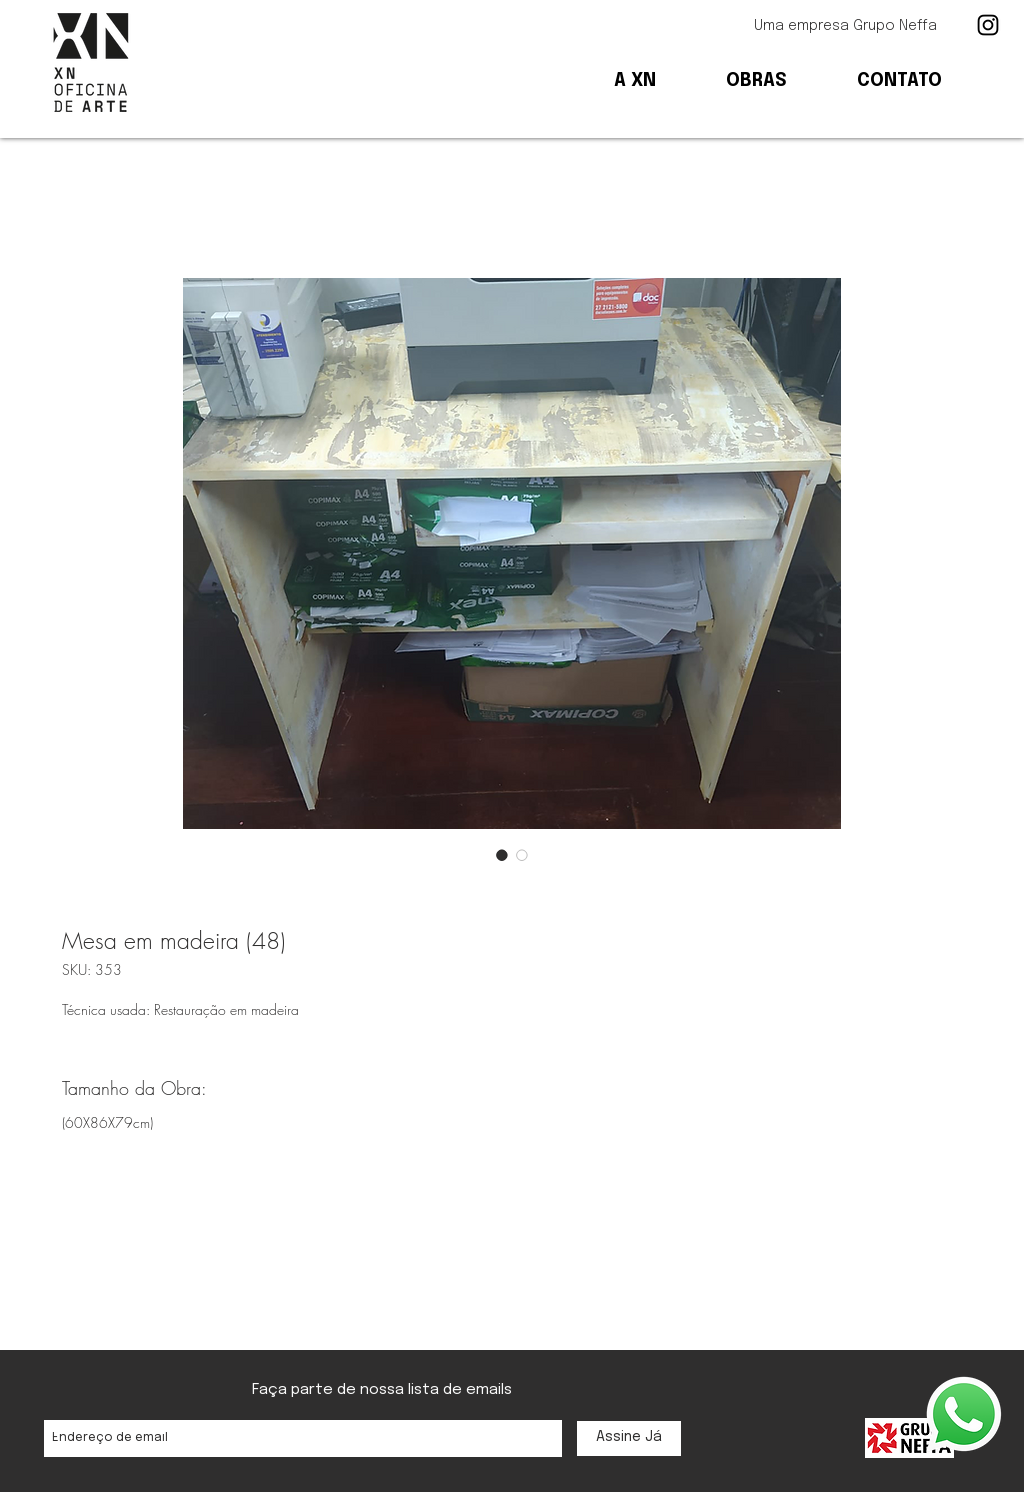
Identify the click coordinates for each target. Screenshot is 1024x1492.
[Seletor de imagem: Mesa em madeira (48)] (502, 855)
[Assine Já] (629, 1438)
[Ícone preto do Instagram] (988, 25)
